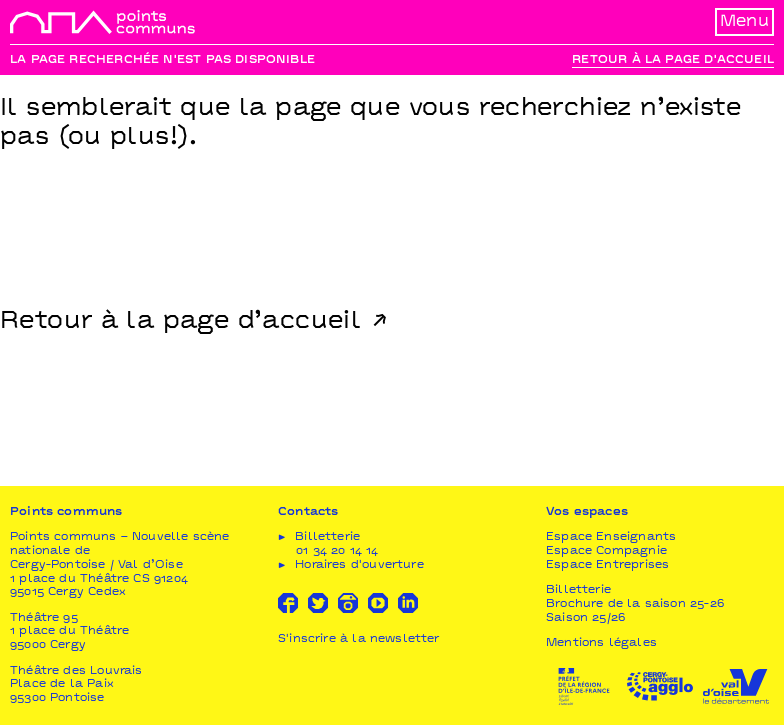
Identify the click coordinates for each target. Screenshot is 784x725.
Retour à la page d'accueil (673, 60)
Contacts (308, 512)
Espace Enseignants (611, 537)
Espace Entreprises (607, 565)
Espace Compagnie (606, 551)
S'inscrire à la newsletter (359, 639)
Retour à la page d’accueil (180, 322)
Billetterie (578, 590)
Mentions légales (601, 643)
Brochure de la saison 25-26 (635, 604)
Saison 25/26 (585, 618)
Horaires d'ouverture (359, 565)
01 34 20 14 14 (337, 551)
